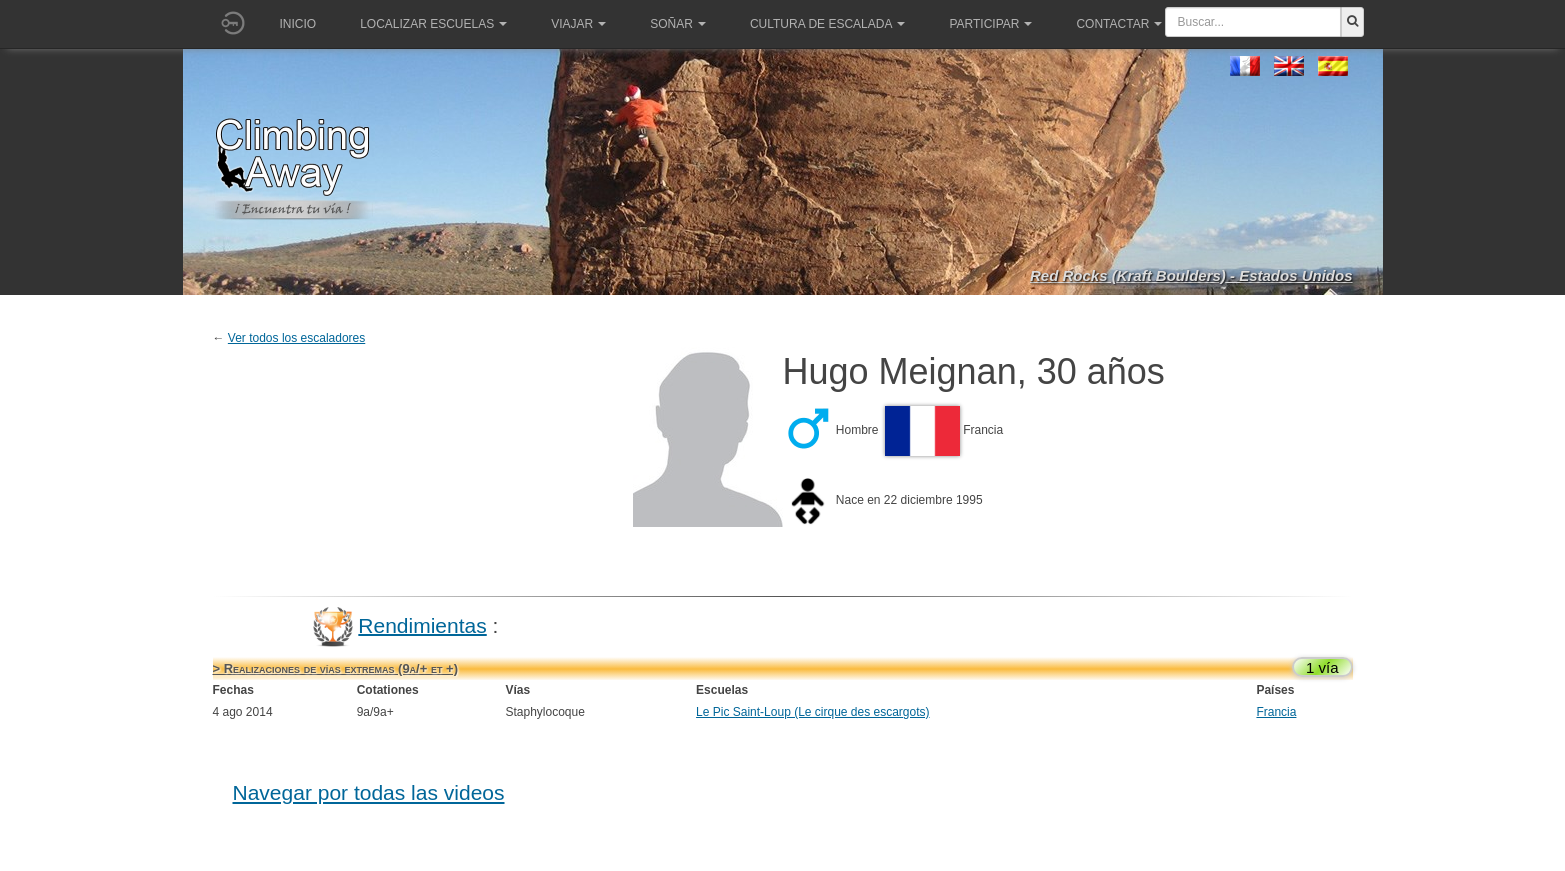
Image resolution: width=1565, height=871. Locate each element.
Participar (990, 24)
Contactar (1119, 24)
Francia (1276, 712)
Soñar (678, 24)
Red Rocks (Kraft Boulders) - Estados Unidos (1191, 275)
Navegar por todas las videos (369, 792)
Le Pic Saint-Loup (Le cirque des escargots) (812, 712)
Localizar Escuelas (433, 24)
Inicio (298, 24)
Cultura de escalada (827, 24)
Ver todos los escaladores (296, 338)
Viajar (578, 24)
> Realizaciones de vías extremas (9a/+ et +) (335, 668)
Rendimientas (422, 624)
